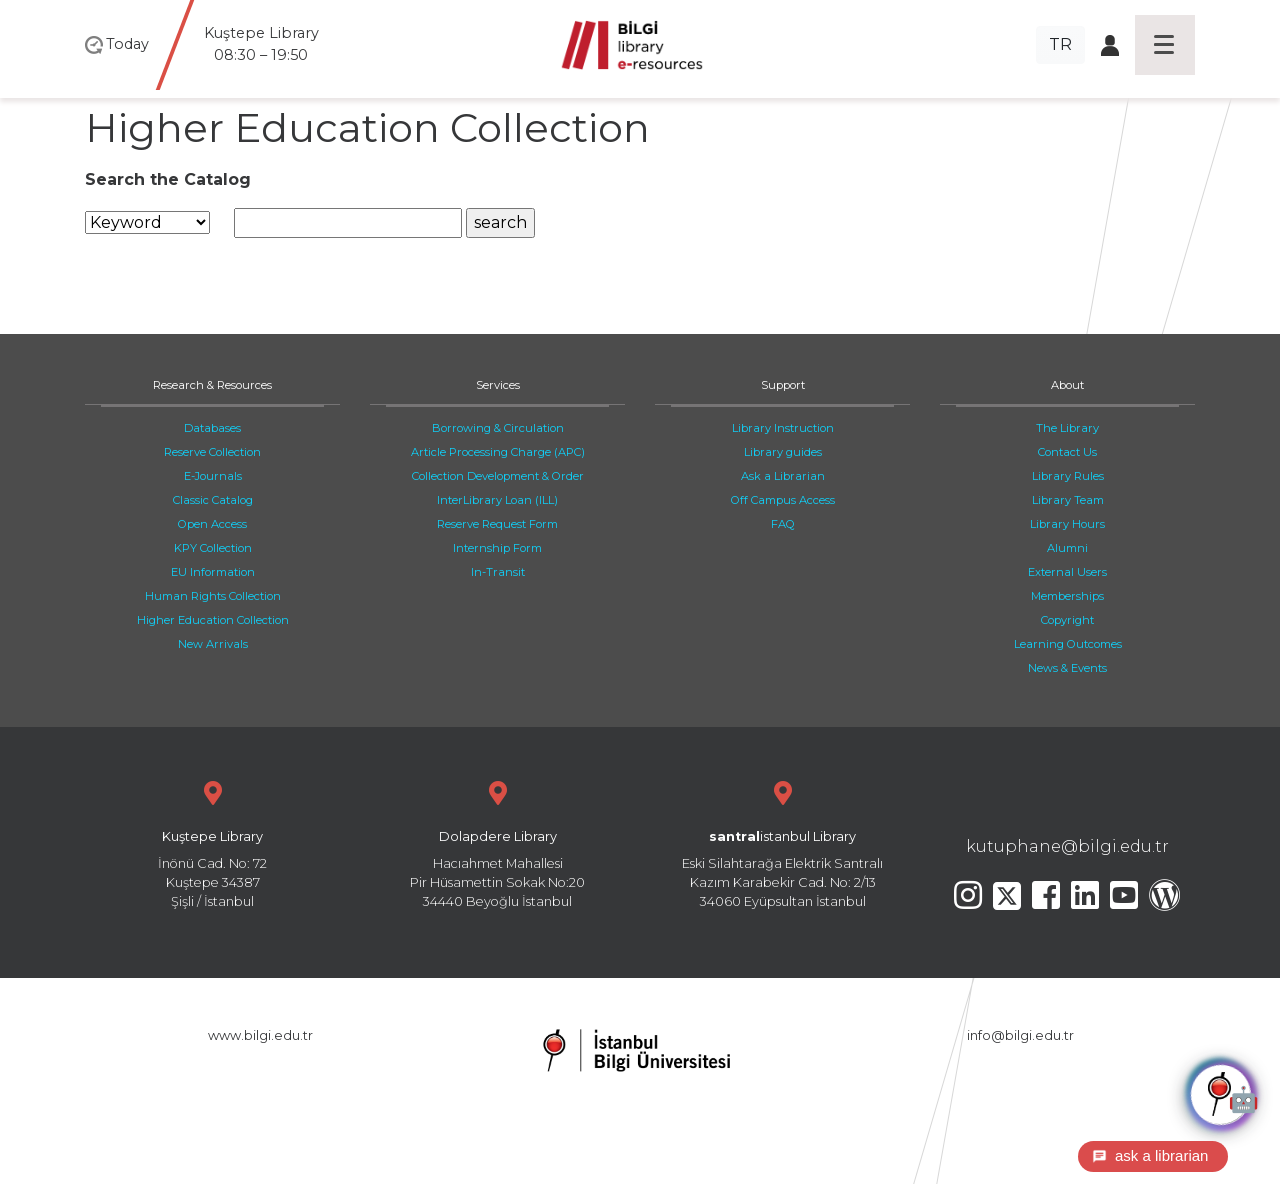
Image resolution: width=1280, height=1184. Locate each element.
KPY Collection (213, 548)
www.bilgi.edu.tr (260, 1035)
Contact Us (1067, 452)
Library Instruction (783, 428)
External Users (1067, 572)
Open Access (212, 524)
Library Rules (1068, 476)
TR (1060, 44)
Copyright (1067, 620)
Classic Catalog (213, 500)
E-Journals (213, 476)
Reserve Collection (212, 452)
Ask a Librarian (783, 476)
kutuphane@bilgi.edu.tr (1067, 846)
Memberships (1067, 596)
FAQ (783, 524)
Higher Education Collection (213, 620)
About (1067, 385)
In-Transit (498, 572)
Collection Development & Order (498, 476)
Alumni (1067, 548)
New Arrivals (213, 644)
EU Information (213, 572)
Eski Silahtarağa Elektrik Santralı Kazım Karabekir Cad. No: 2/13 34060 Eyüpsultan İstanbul (782, 842)
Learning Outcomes (1068, 644)
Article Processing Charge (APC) (498, 452)
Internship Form (497, 548)
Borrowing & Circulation (498, 428)
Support (783, 385)
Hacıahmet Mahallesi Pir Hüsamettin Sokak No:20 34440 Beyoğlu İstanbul (497, 842)
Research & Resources (212, 385)
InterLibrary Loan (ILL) (497, 500)
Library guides (783, 452)
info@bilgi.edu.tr (1020, 1035)
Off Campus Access (783, 500)
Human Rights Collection (213, 596)
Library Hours (1067, 524)
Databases (212, 428)
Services (498, 385)
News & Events (1067, 668)
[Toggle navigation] (1165, 45)
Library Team (1068, 500)
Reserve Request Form (497, 524)
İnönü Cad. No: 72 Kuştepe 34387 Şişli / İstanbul (212, 842)
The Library (1067, 428)
